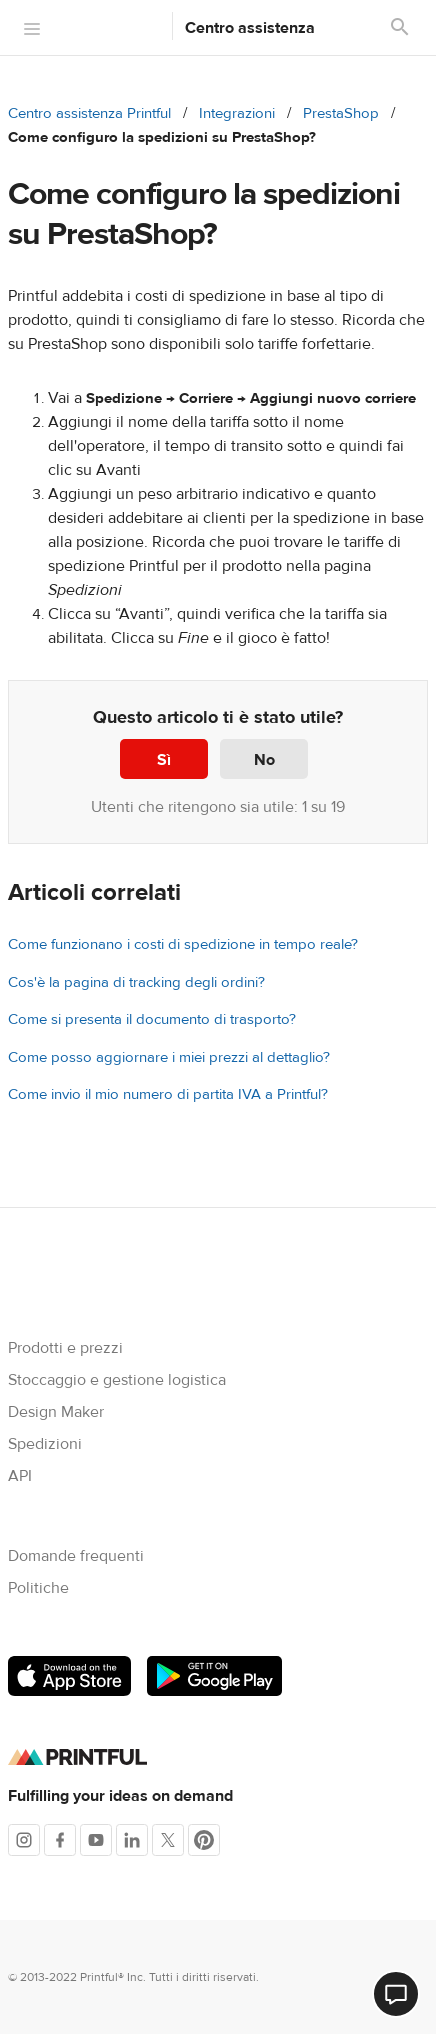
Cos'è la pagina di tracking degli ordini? (136, 982)
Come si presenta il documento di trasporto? (152, 1019)
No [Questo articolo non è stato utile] (264, 760)
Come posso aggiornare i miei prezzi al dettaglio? (169, 1057)
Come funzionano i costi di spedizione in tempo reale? (183, 944)
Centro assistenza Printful (89, 113)
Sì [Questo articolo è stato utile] (164, 760)
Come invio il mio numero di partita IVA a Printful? (168, 1094)
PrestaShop (341, 113)
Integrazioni (237, 113)
